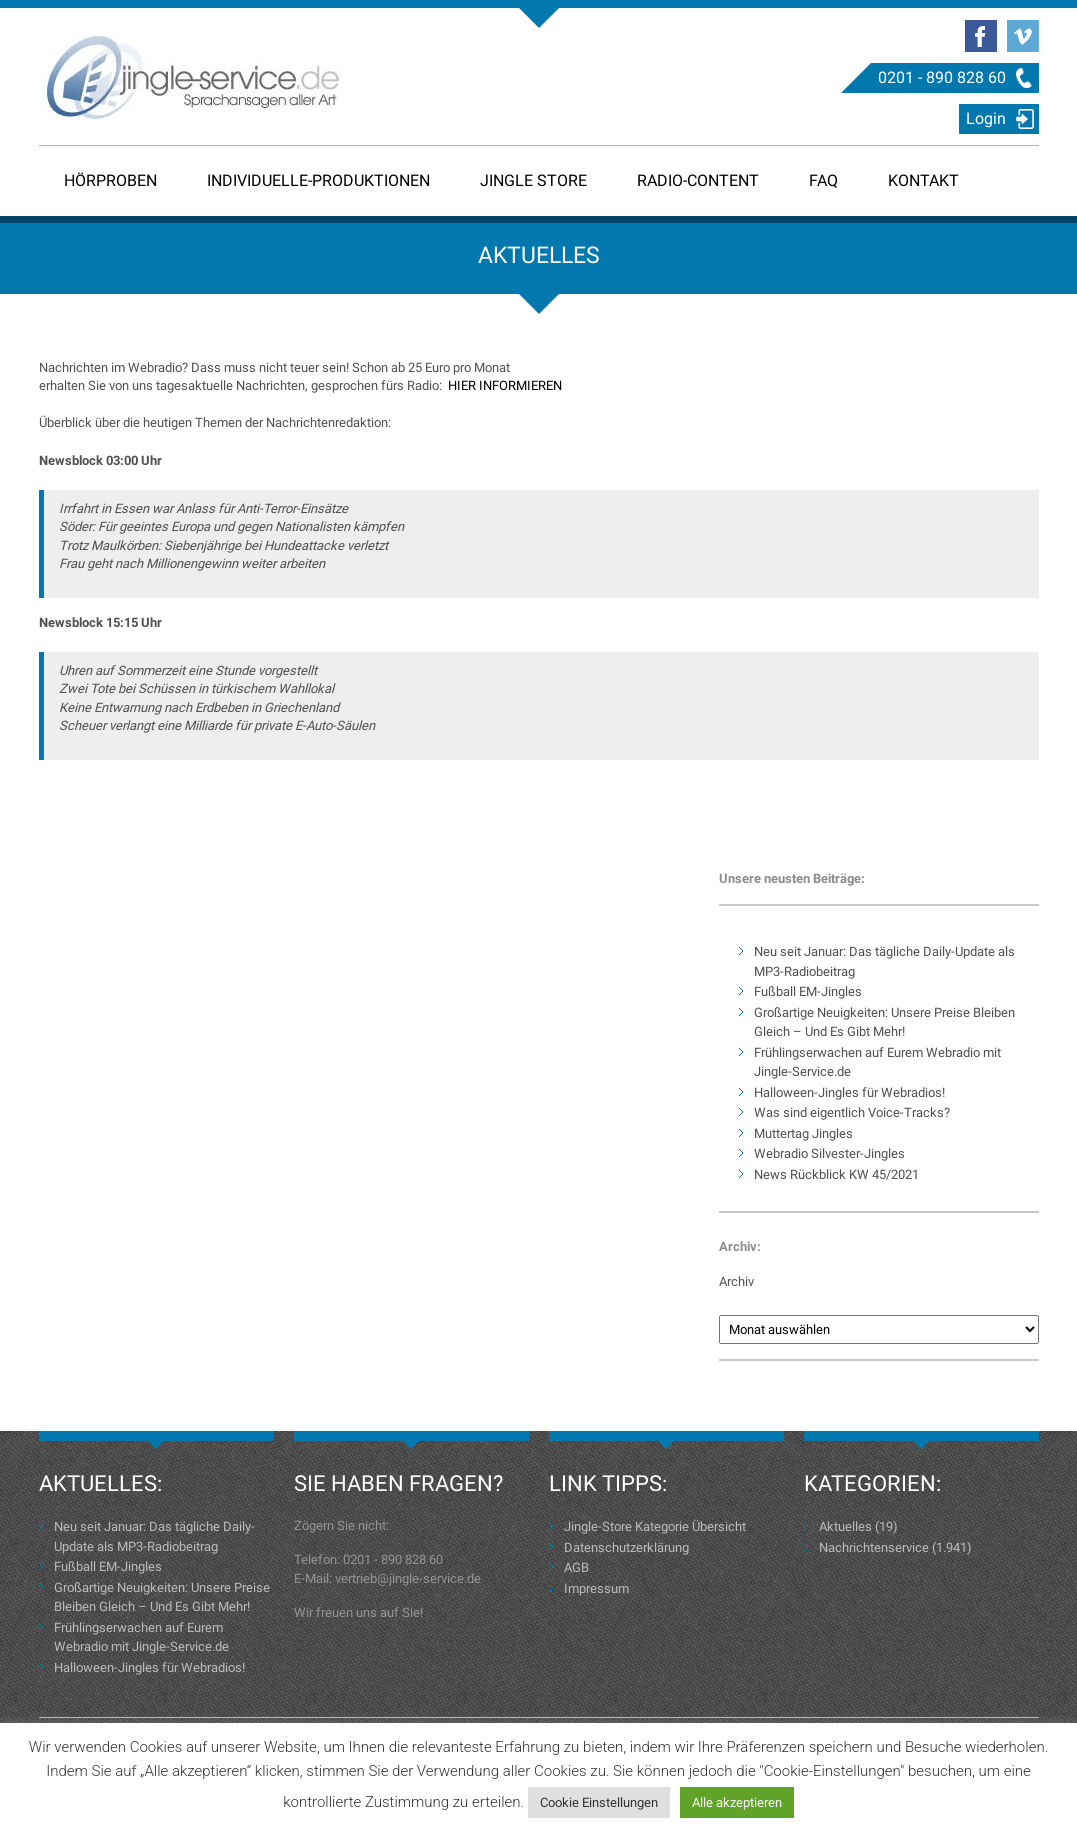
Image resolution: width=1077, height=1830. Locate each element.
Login (986, 118)
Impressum (596, 1588)
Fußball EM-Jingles (808, 991)
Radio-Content (698, 180)
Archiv (736, 1281)
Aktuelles (845, 1526)
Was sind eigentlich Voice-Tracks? (852, 1112)
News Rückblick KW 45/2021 (836, 1174)
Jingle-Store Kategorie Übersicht (655, 1526)
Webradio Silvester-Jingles (829, 1153)
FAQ (823, 180)
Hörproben (110, 180)
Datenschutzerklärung (626, 1547)
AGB (576, 1567)
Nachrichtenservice (874, 1547)
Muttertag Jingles (803, 1133)
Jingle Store (533, 180)
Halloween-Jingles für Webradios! (849, 1092)
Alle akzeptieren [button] (737, 1802)
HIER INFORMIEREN (505, 385)
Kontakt (923, 180)
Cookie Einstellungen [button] (599, 1802)
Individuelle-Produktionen (318, 180)
